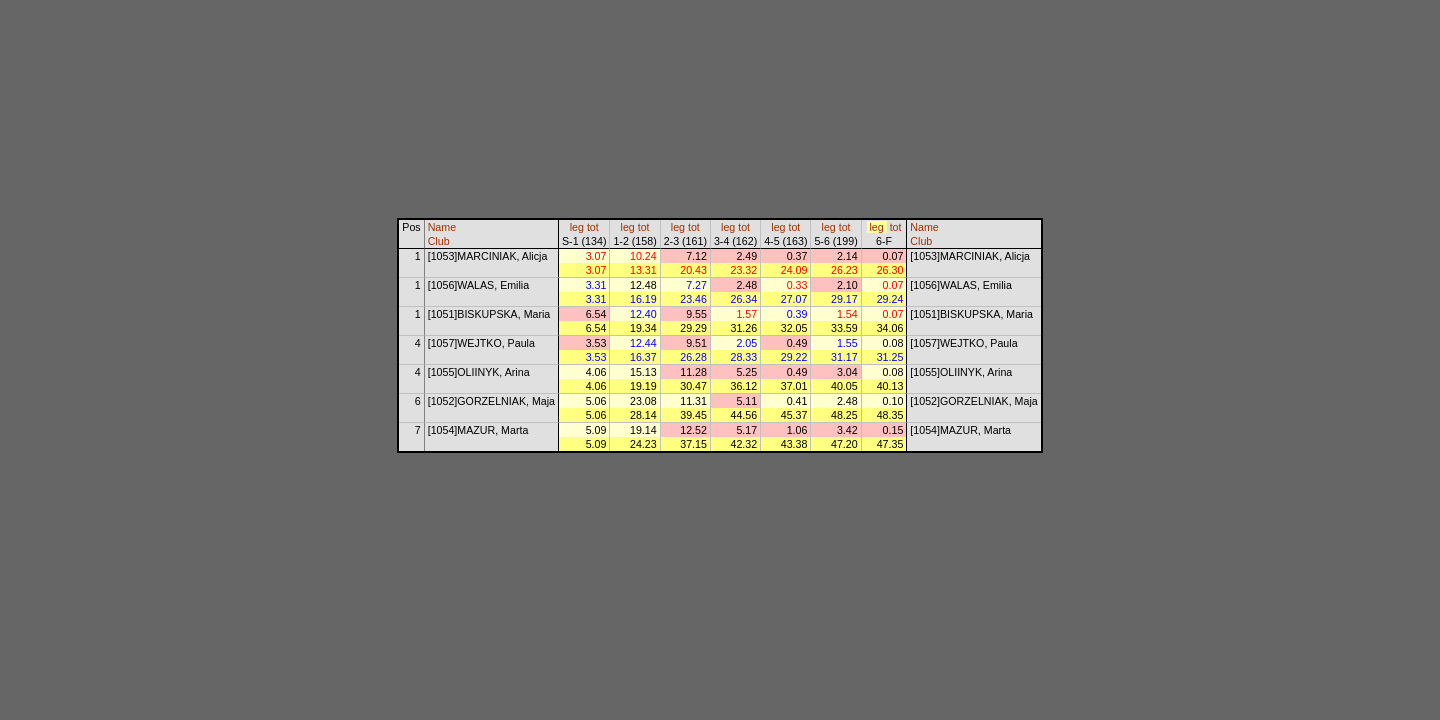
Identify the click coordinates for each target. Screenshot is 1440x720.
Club (439, 241)
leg (577, 227)
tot (593, 227)
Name (442, 227)
